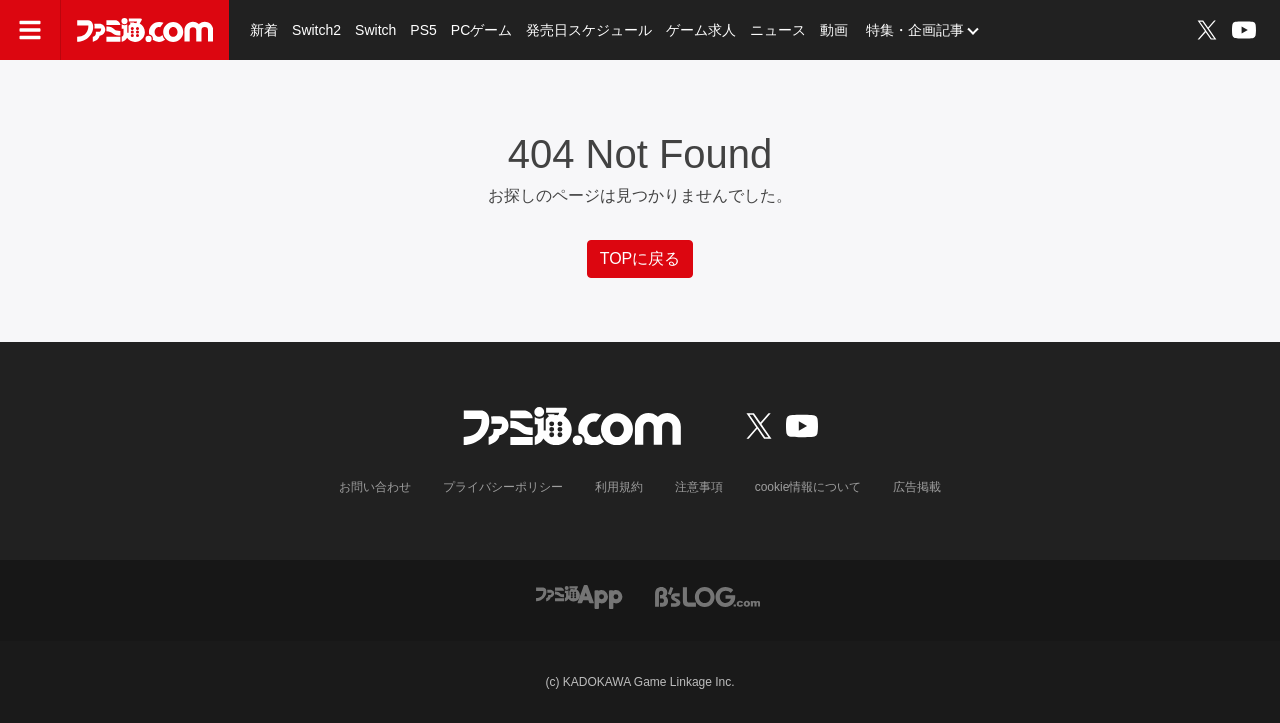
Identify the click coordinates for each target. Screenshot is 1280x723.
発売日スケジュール (589, 30)
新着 (264, 30)
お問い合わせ (375, 487)
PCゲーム (481, 30)
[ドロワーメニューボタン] (30, 30)
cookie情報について (808, 487)
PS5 (423, 30)
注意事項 (699, 487)
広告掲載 (917, 487)
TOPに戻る (640, 258)
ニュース (778, 30)
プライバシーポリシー (503, 487)
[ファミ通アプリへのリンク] (579, 595)
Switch (375, 30)
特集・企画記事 (915, 30)
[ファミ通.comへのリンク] (145, 30)
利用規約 (619, 487)
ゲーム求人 (701, 30)
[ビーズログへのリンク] (707, 595)
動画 (834, 30)
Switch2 (316, 30)
